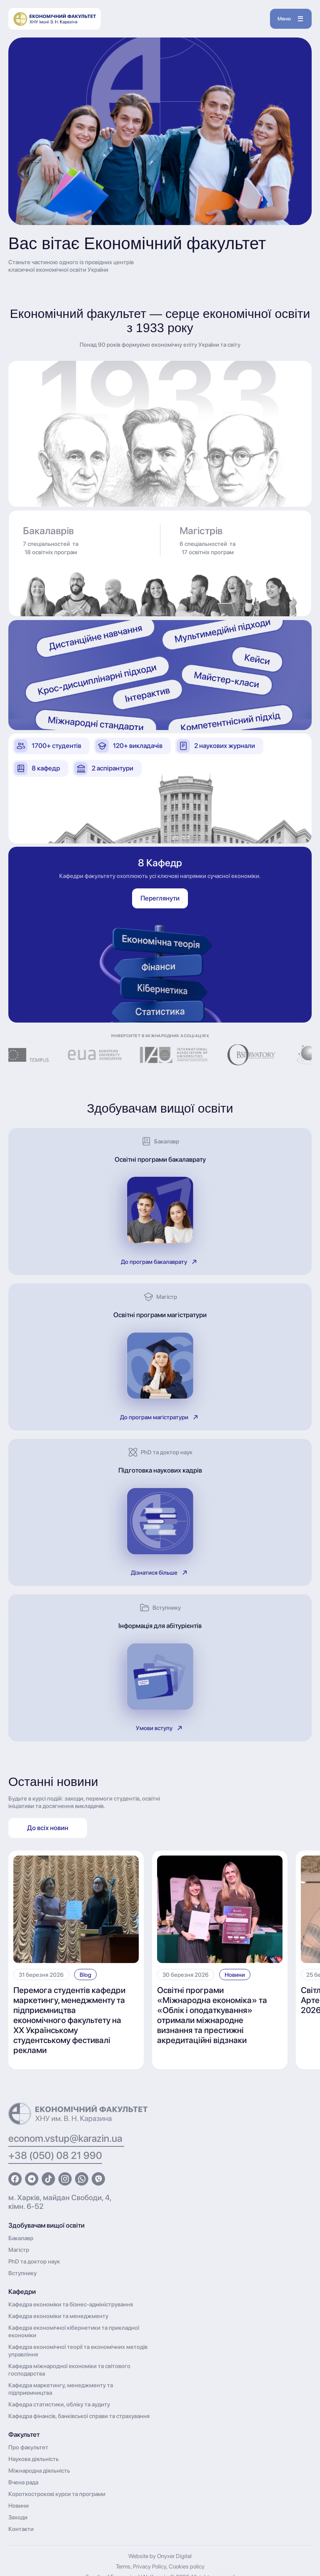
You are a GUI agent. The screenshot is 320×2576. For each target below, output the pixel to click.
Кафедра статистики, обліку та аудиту (59, 2404)
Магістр (18, 2249)
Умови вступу (160, 1728)
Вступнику (22, 2273)
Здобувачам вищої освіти (46, 2225)
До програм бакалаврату (160, 1262)
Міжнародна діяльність (39, 2470)
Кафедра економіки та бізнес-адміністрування (70, 2304)
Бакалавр (20, 2238)
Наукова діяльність (33, 2459)
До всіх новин (47, 1828)
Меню (290, 19)
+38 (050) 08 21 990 (55, 2155)
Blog (85, 1974)
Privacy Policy (149, 2566)
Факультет (24, 2434)
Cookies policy (187, 2566)
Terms (123, 2566)
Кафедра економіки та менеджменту (58, 2316)
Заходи (18, 2517)
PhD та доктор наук (34, 2261)
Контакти (21, 2529)
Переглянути (160, 898)
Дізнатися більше (160, 1573)
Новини (235, 1974)
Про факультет (28, 2447)
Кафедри (22, 2292)
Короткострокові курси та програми (56, 2494)
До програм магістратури (160, 1417)
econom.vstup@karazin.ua (66, 2138)
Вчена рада (23, 2482)
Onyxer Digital (174, 2556)
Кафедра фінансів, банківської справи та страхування (79, 2416)
